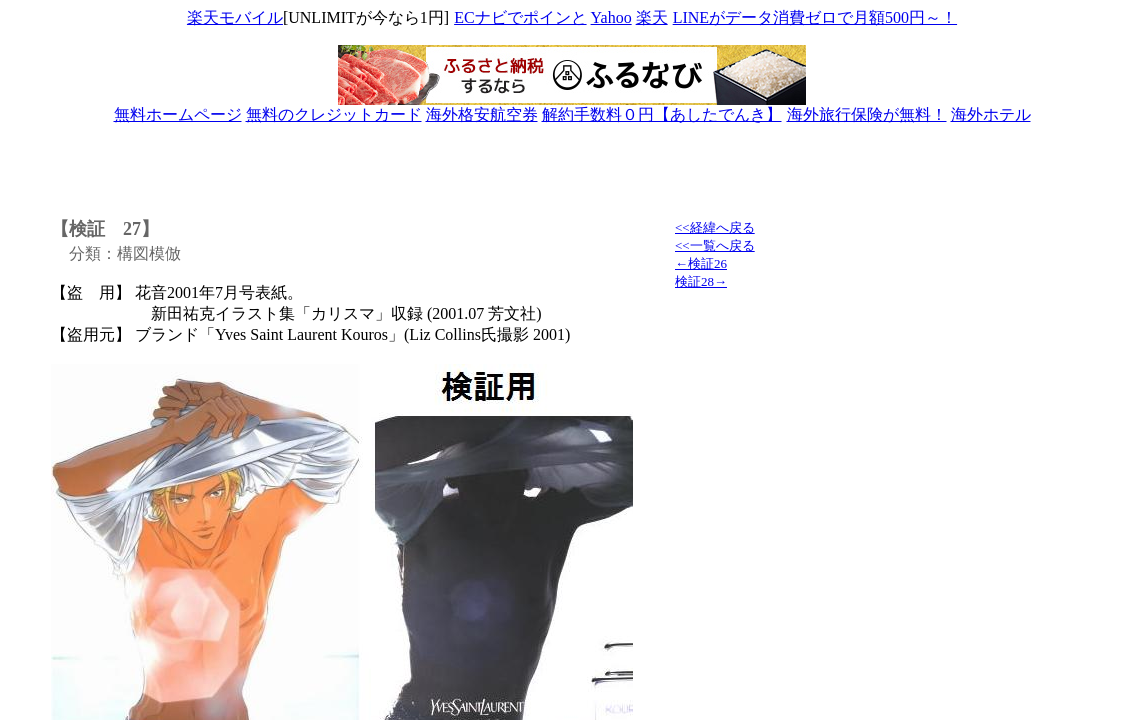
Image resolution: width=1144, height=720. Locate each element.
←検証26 (701, 263)
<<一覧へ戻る (715, 245)
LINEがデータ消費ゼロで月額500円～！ (814, 17)
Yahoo (611, 17)
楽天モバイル (235, 17)
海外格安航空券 (482, 114)
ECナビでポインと (520, 17)
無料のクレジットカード (334, 114)
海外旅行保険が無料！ (867, 114)
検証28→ (701, 281)
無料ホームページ (178, 114)
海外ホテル (991, 114)
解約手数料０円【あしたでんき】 (662, 114)
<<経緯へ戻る (715, 227)
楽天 (652, 17)
